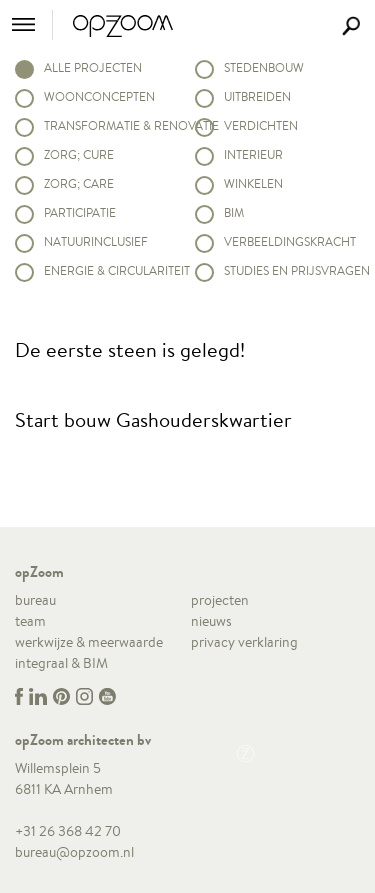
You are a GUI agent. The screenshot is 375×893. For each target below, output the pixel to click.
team (30, 621)
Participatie (80, 212)
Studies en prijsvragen (292, 270)
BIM (234, 212)
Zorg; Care (79, 183)
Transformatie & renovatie (112, 125)
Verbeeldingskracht (290, 241)
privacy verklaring (244, 642)
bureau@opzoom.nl (74, 852)
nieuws (211, 621)
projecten (220, 600)
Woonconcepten (99, 96)
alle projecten (93, 67)
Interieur (253, 154)
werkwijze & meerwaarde (89, 642)
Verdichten (261, 125)
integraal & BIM (61, 663)
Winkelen (253, 183)
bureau (35, 600)
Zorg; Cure (79, 154)
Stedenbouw (264, 67)
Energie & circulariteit (112, 270)
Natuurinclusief (96, 241)
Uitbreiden (257, 96)
